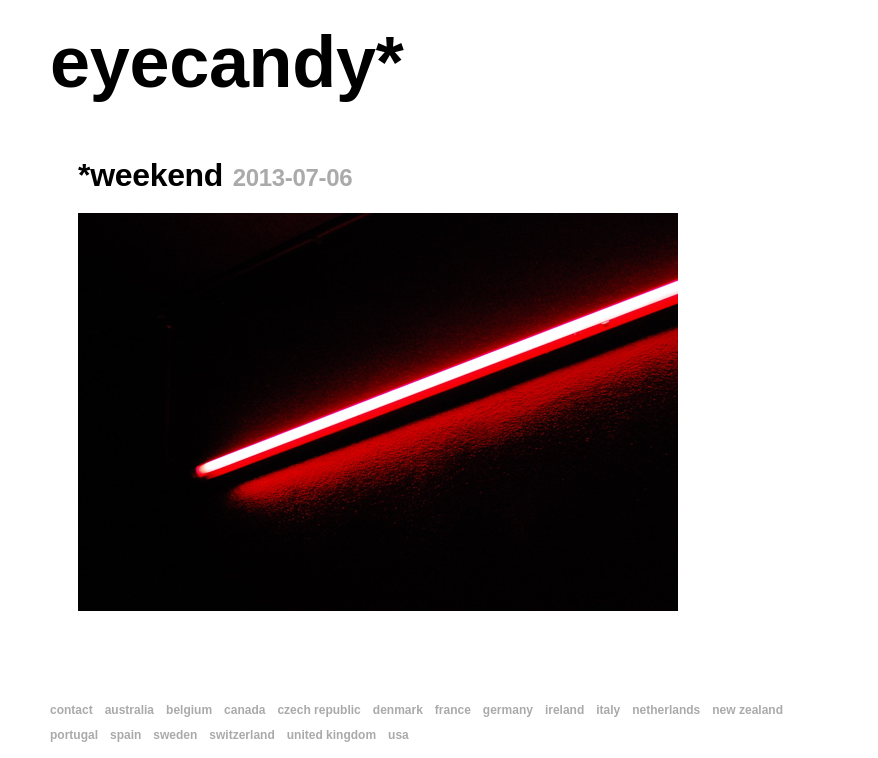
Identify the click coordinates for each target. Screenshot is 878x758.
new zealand (747, 710)
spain (125, 735)
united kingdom (331, 735)
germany (508, 710)
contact (71, 710)
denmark (398, 710)
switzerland (241, 735)
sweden (175, 735)
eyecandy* (226, 62)
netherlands (666, 710)
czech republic (318, 710)
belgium (189, 710)
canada (244, 710)
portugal (74, 735)
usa (398, 735)
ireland (564, 710)
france (453, 710)
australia (129, 710)
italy (608, 710)
